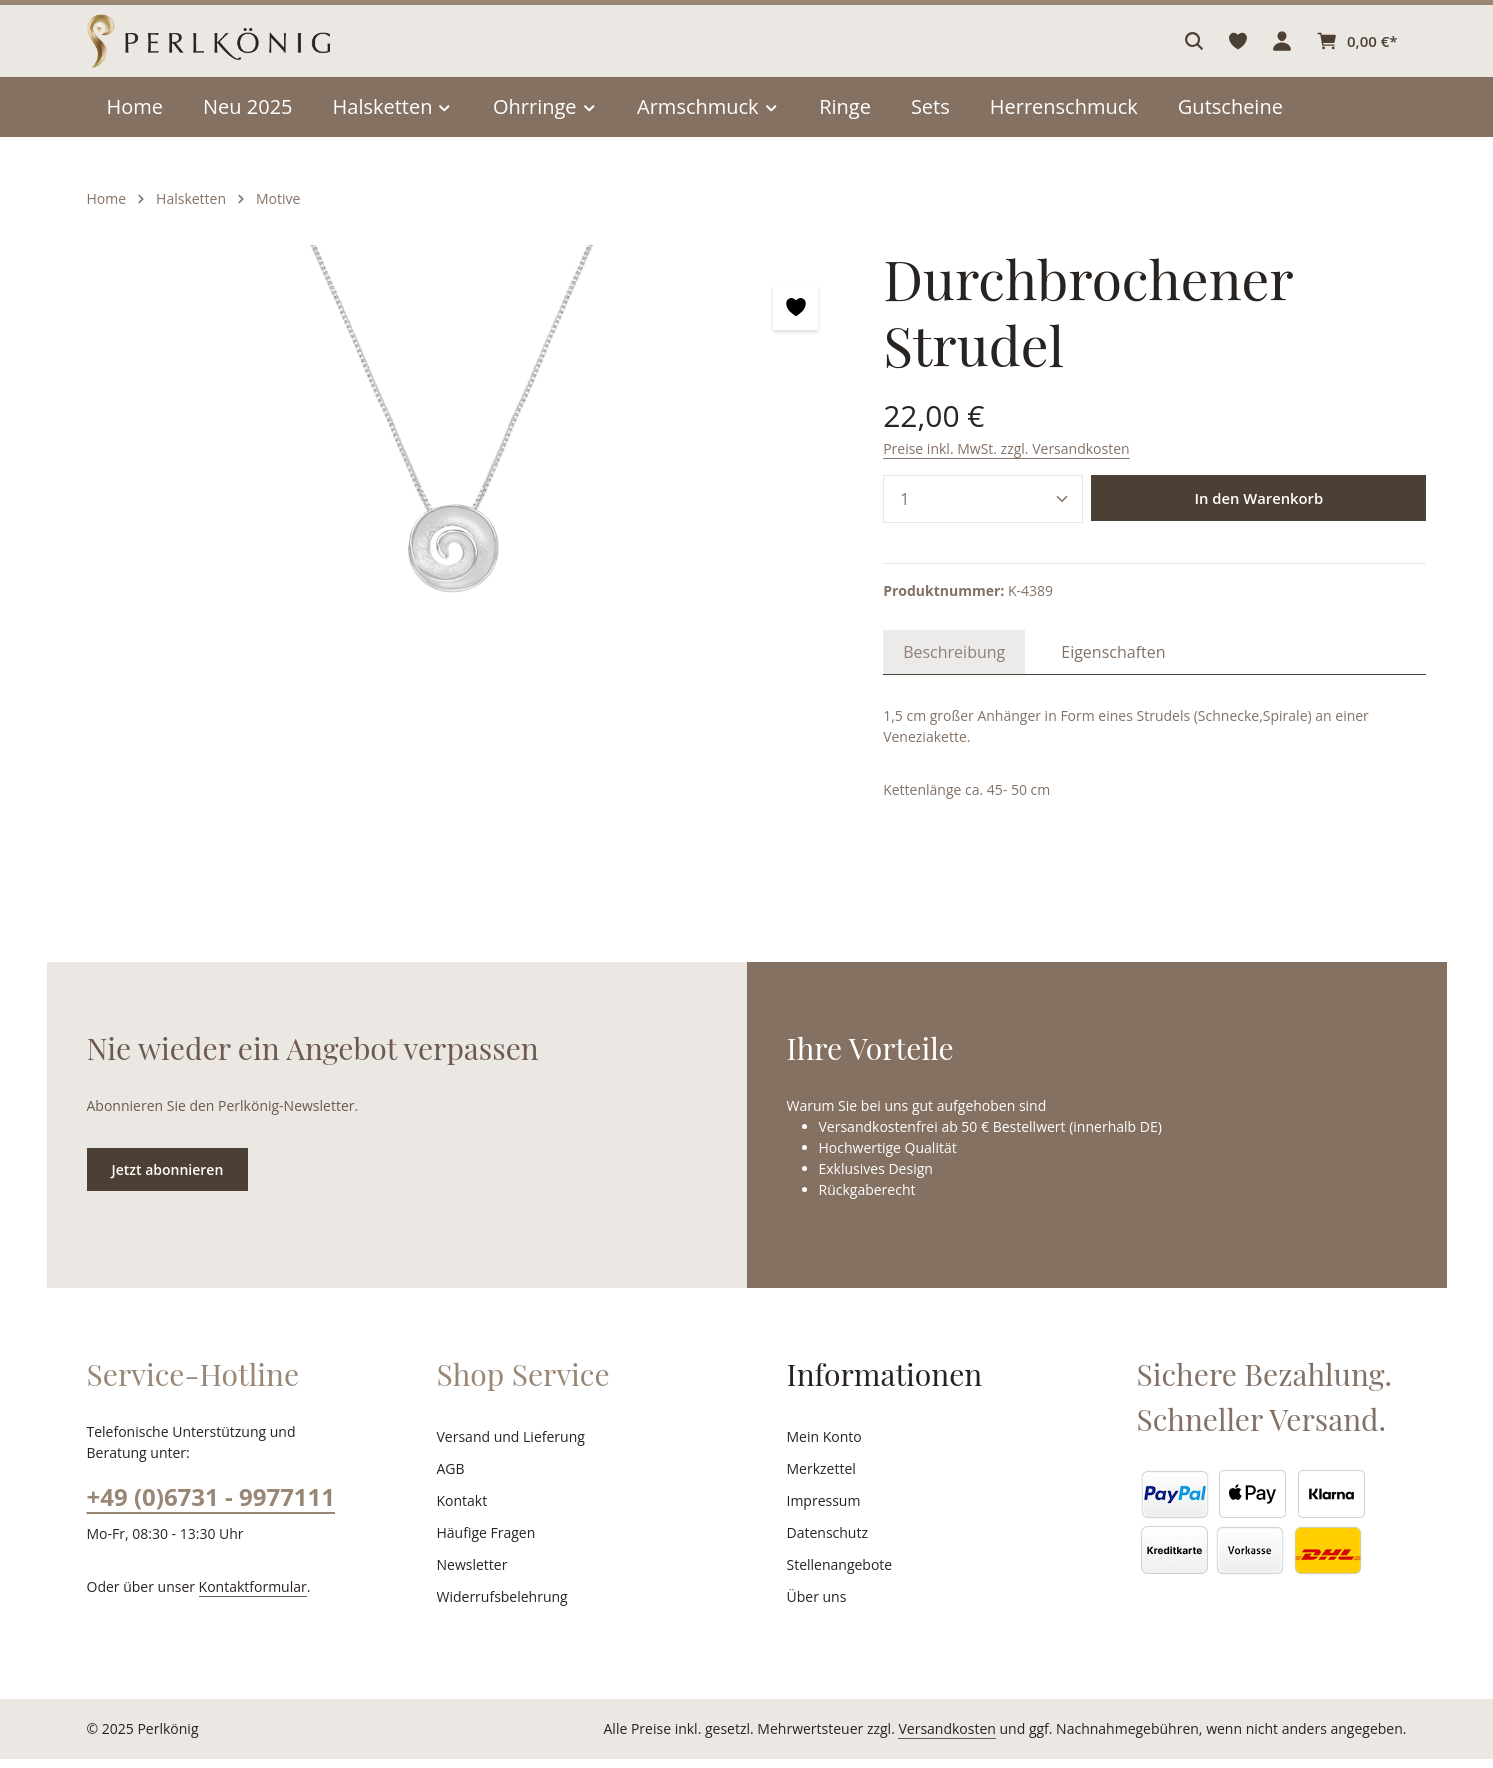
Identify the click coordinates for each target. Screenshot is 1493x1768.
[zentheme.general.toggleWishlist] (795, 335)
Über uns (815, 1606)
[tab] (952, 614)
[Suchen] (1197, 55)
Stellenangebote (837, 1574)
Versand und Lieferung (507, 1446)
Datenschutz (826, 1542)
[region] (455, 488)
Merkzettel (819, 1478)
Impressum (821, 1510)
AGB (452, 1478)
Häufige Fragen (485, 1542)
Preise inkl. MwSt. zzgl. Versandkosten (1003, 410)
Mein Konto (822, 1446)
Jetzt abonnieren (167, 1178)
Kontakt (460, 1510)
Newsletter (470, 1574)
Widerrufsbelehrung (498, 1606)
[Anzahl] (983, 461)
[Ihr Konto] (1285, 55)
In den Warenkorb (1259, 460)
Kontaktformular (241, 1595)
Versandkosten (968, 1738)
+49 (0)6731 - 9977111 (209, 1505)
